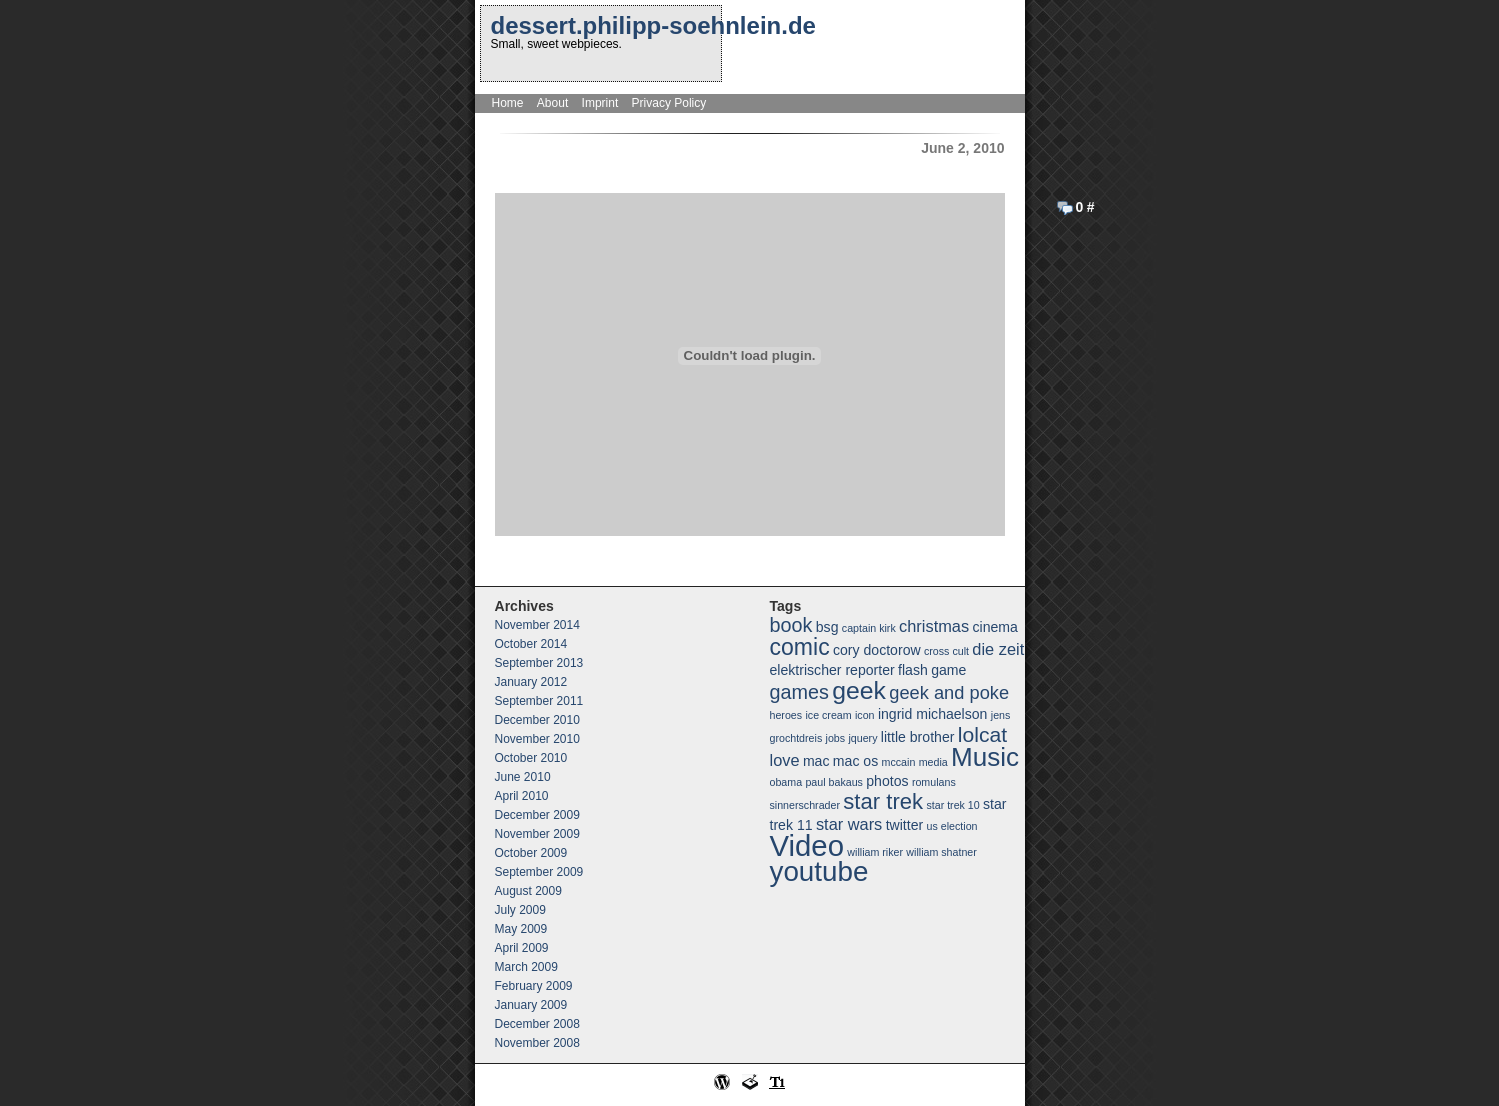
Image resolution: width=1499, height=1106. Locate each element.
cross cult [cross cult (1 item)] (946, 651)
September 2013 (539, 663)
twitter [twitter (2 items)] (905, 825)
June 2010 (523, 777)
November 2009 (537, 834)
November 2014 (537, 625)
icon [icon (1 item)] (865, 715)
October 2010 (531, 758)
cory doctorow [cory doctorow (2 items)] (877, 650)
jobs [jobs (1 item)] (836, 738)
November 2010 (537, 739)
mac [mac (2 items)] (816, 761)
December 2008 (537, 1024)
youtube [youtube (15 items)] (819, 871)
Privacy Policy (669, 103)
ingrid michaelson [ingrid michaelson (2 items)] (933, 714)
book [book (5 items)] (791, 625)
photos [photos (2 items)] (887, 781)
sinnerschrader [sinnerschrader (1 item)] (805, 805)
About (552, 103)
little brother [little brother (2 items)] (918, 737)
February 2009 (534, 986)
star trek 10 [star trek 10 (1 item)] (952, 805)
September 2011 (539, 701)
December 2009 (537, 815)
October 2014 (531, 644)
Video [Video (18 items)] (807, 845)
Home (508, 103)
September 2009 (539, 872)
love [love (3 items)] (785, 760)
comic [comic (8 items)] (800, 647)
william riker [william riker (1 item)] (875, 852)
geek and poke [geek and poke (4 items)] (949, 692)
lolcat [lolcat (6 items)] (982, 734)
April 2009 (522, 948)
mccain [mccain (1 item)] (899, 762)
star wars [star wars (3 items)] (849, 824)
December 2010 (537, 720)
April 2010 (522, 796)
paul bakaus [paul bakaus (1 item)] (833, 782)
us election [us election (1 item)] (952, 826)
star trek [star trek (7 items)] (883, 801)
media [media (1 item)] (933, 762)
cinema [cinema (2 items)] (994, 627)
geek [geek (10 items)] (859, 690)
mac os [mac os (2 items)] (855, 761)
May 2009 (521, 929)
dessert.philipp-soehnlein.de (653, 25)
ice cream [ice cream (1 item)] (828, 715)
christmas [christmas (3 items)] (934, 626)
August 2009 (528, 891)
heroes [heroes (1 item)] (786, 715)
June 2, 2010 (962, 148)
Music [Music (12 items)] (985, 757)
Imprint (600, 103)
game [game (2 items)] (948, 670)
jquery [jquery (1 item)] (862, 738)
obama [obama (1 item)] (786, 782)
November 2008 (537, 1043)
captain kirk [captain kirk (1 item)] (869, 628)
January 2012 (531, 682)
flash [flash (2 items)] (913, 670)
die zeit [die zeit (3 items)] (998, 649)
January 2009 (531, 1005)
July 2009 (520, 910)
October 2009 (531, 853)
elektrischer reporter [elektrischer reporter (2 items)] (832, 670)
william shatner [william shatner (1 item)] (941, 852)
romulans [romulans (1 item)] (934, 782)
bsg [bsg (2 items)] (827, 627)
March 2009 (526, 967)
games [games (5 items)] (799, 692)
